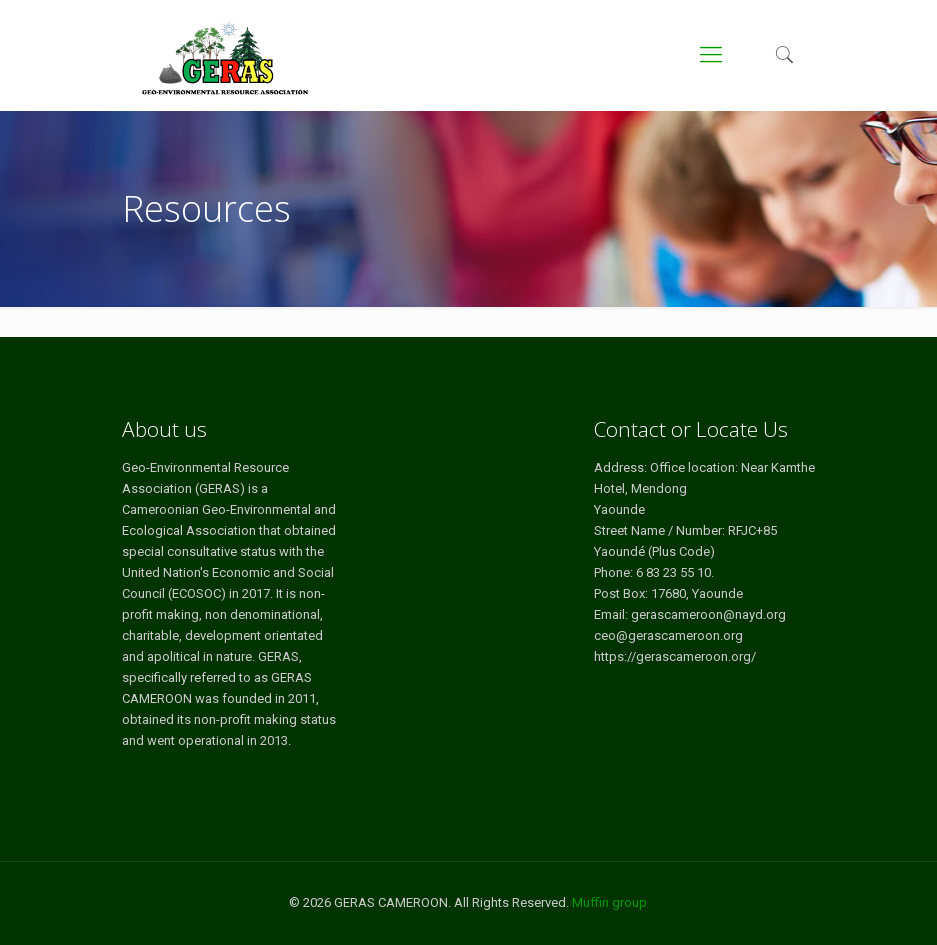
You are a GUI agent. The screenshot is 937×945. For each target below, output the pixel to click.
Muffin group (609, 902)
